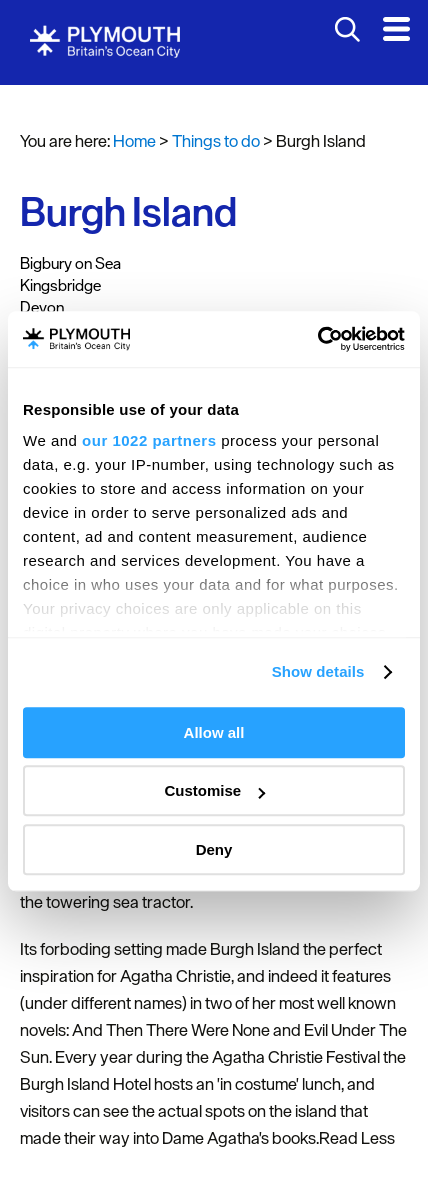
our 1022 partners (149, 440)
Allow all (214, 732)
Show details (318, 671)
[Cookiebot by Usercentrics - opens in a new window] (317, 339)
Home (134, 141)
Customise (214, 790)
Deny (214, 849)
